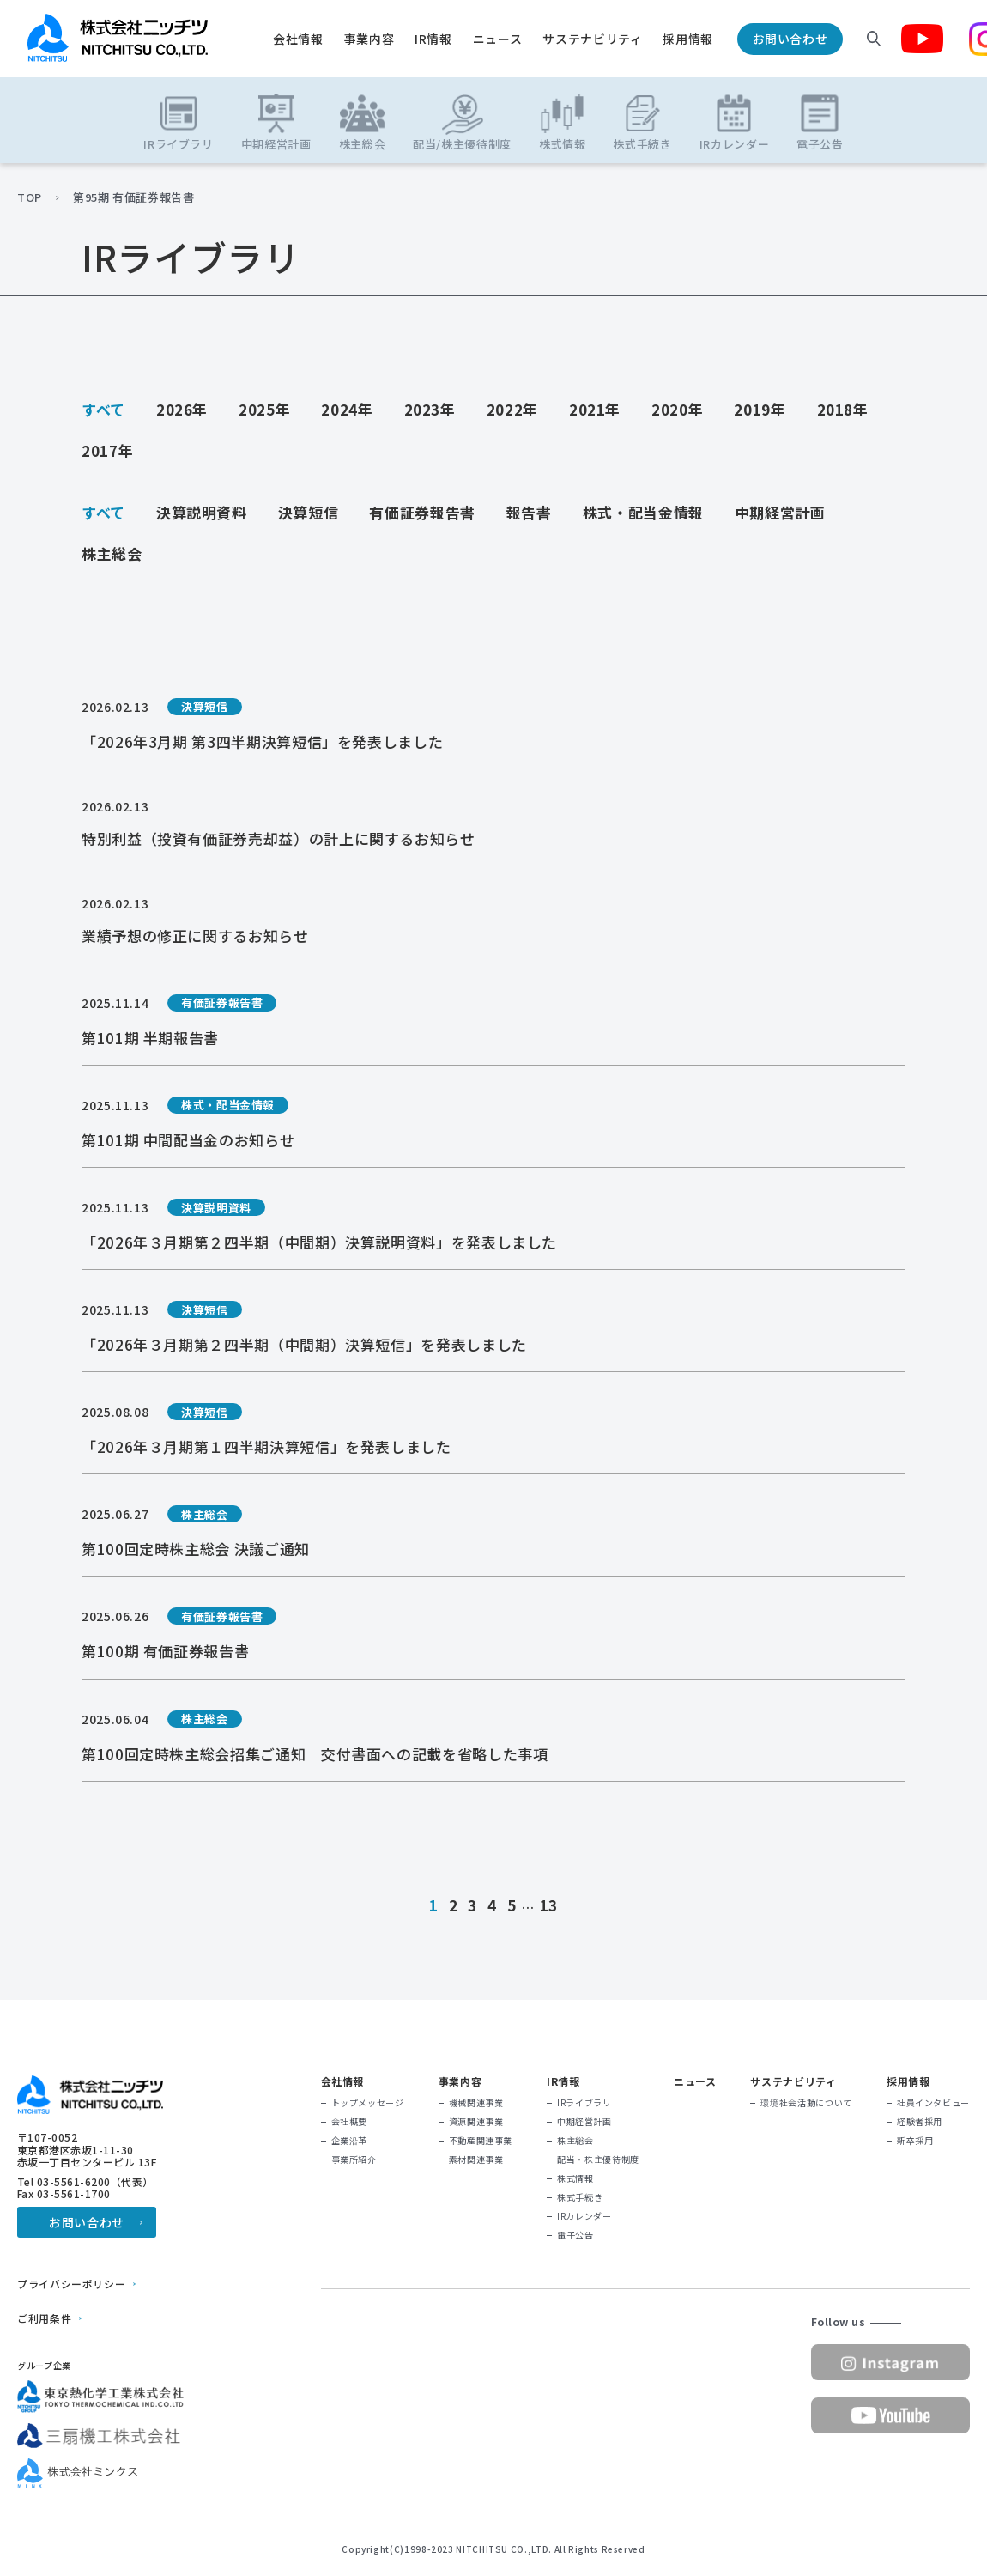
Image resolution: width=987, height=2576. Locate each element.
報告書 (529, 512)
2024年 (346, 409)
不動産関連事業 (480, 2141)
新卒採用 (915, 2141)
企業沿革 (349, 2141)
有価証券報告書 (422, 512)
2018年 (843, 409)
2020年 (677, 409)
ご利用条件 (44, 2318)
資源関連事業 (476, 2122)
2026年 (182, 409)
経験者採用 (919, 2122)
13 (549, 1906)
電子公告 (575, 2235)
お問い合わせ (790, 38)
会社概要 (349, 2122)
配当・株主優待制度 (598, 2159)
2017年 (107, 450)
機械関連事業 (476, 2103)
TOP (29, 197)
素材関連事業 (476, 2159)
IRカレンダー (584, 2216)
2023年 (430, 409)
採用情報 (688, 39)
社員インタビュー (933, 2103)
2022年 (512, 409)
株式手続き (579, 2197)
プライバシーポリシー (71, 2284)
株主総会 (112, 553)
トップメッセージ (367, 2103)
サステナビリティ (592, 39)
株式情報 (575, 2178)
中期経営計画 (780, 512)
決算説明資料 (201, 512)
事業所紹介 (354, 2159)
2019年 (759, 409)
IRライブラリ (584, 2103)
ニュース (498, 39)
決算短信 (308, 512)
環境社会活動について (805, 2103)
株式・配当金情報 (643, 512)
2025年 (264, 409)
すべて (103, 409)
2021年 (595, 409)
